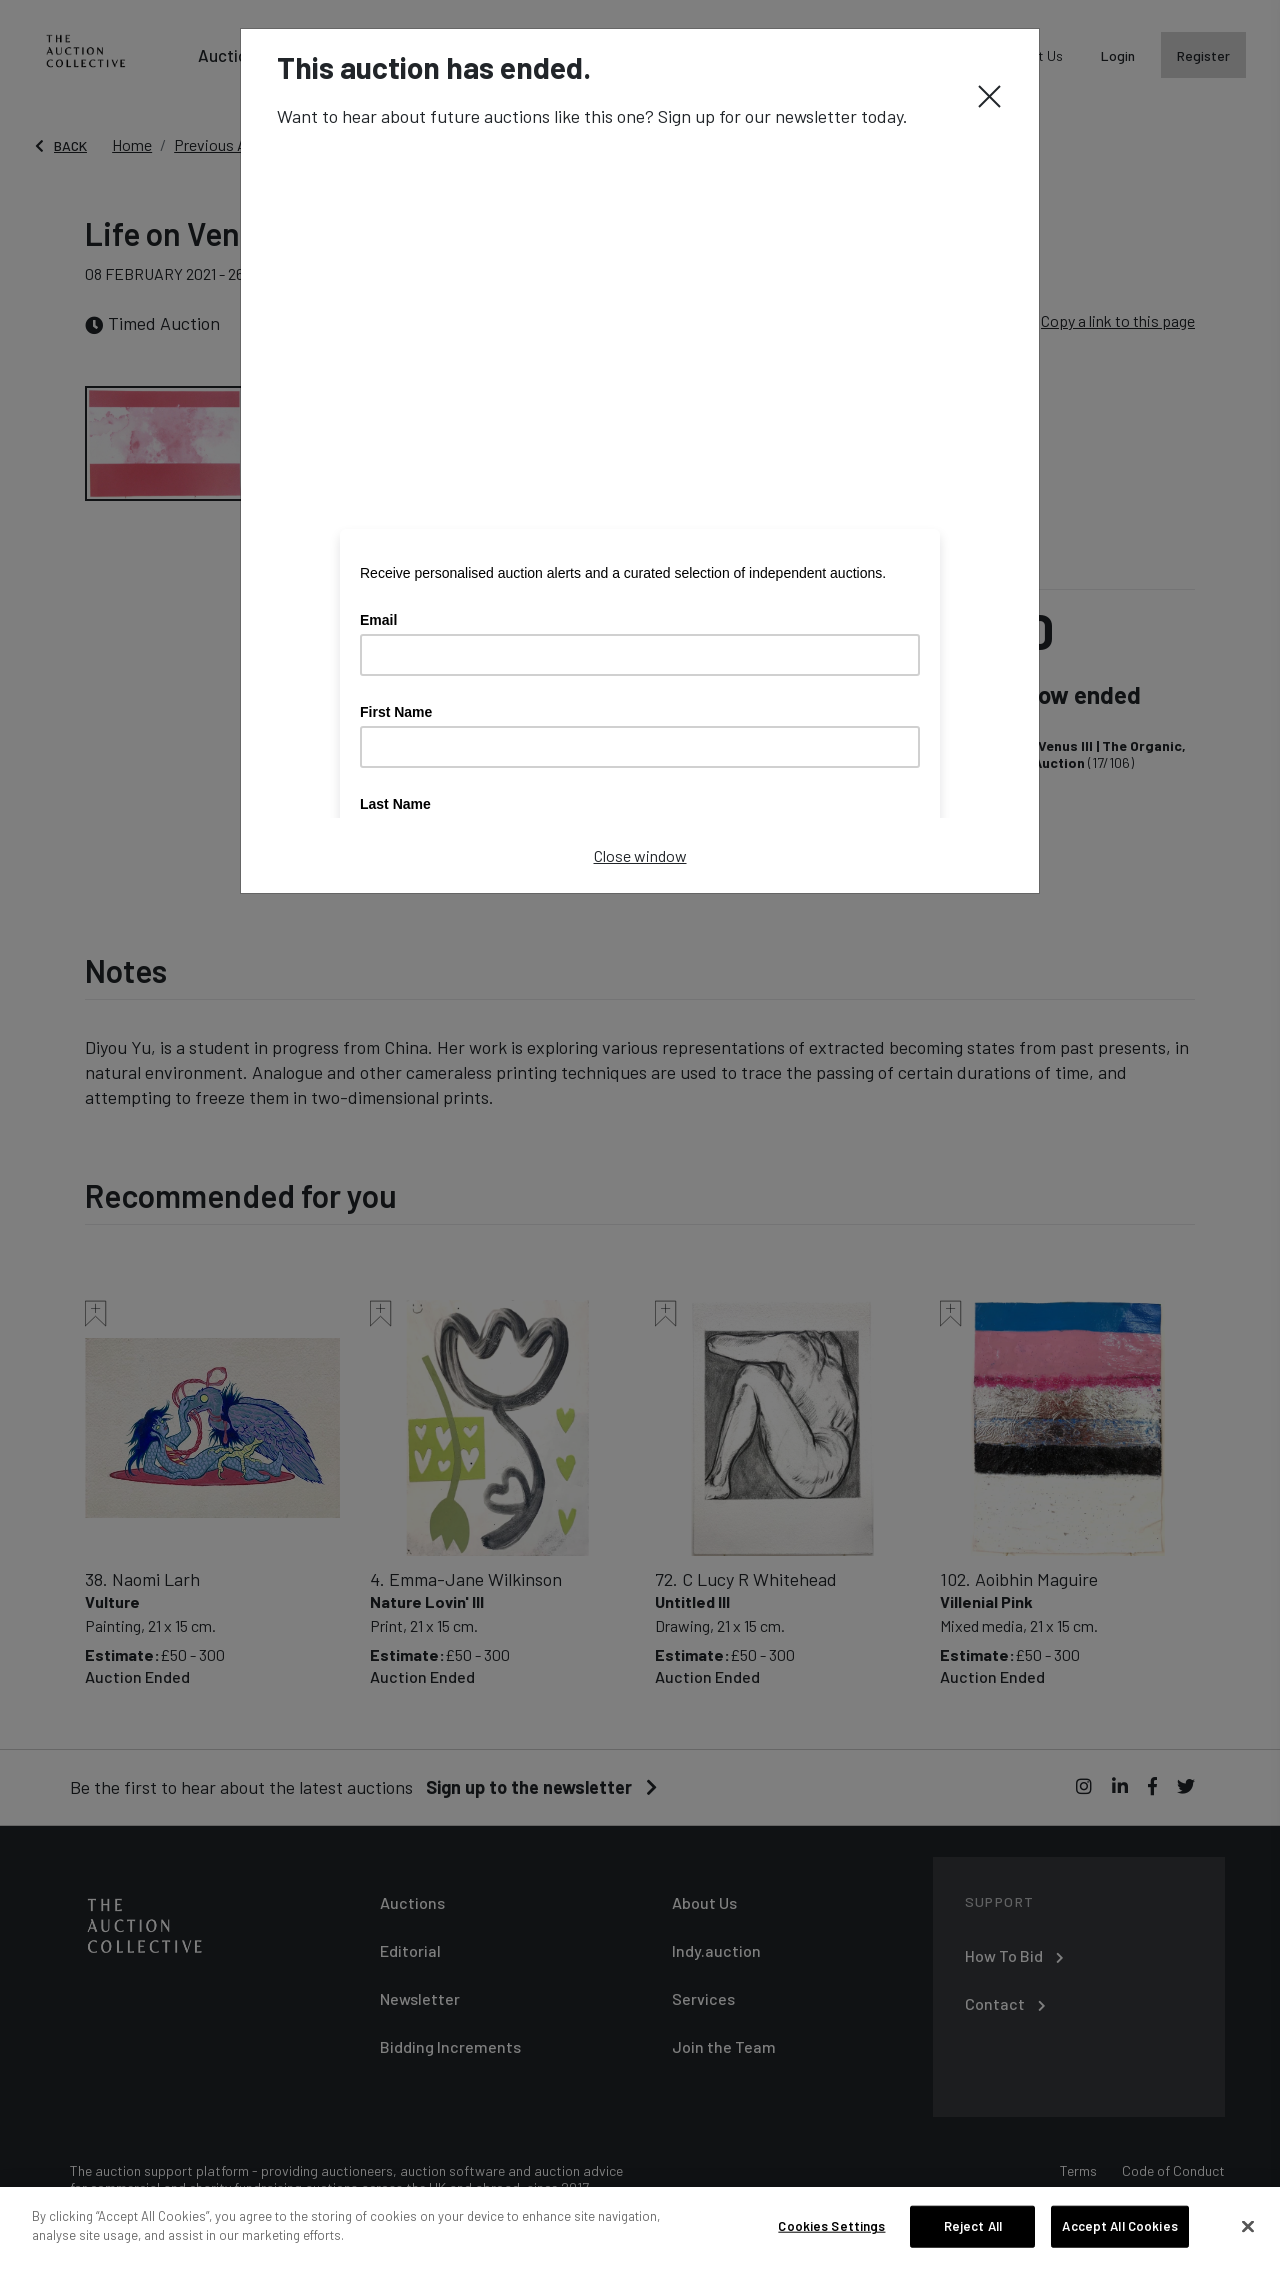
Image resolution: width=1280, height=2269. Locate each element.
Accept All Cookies (1119, 2226)
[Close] (989, 95)
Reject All (973, 2226)
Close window (640, 855)
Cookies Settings (831, 2226)
